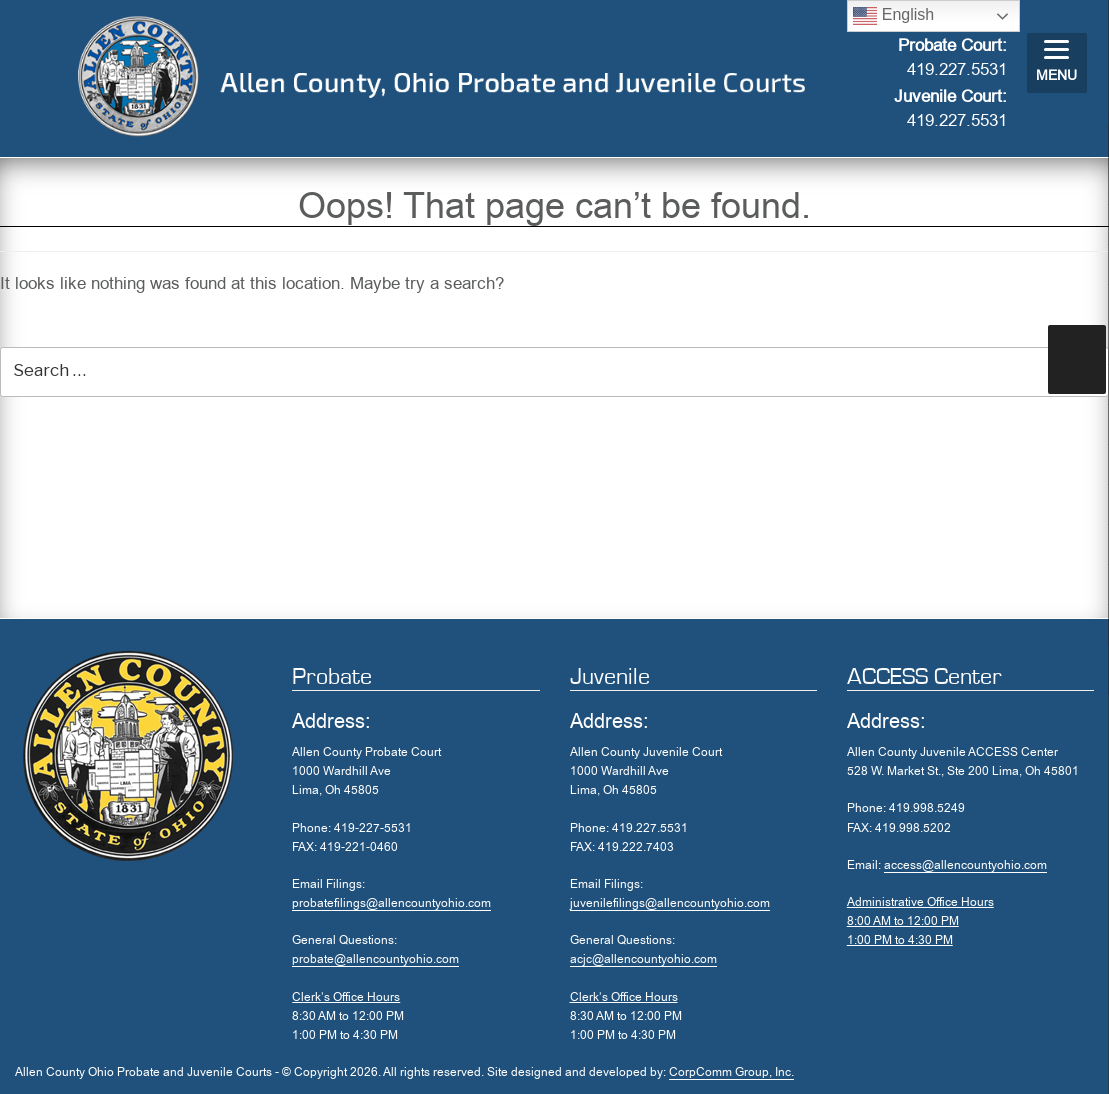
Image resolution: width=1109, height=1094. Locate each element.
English (893, 16)
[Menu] (1057, 63)
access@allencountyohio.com (965, 865)
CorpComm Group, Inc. (731, 1072)
